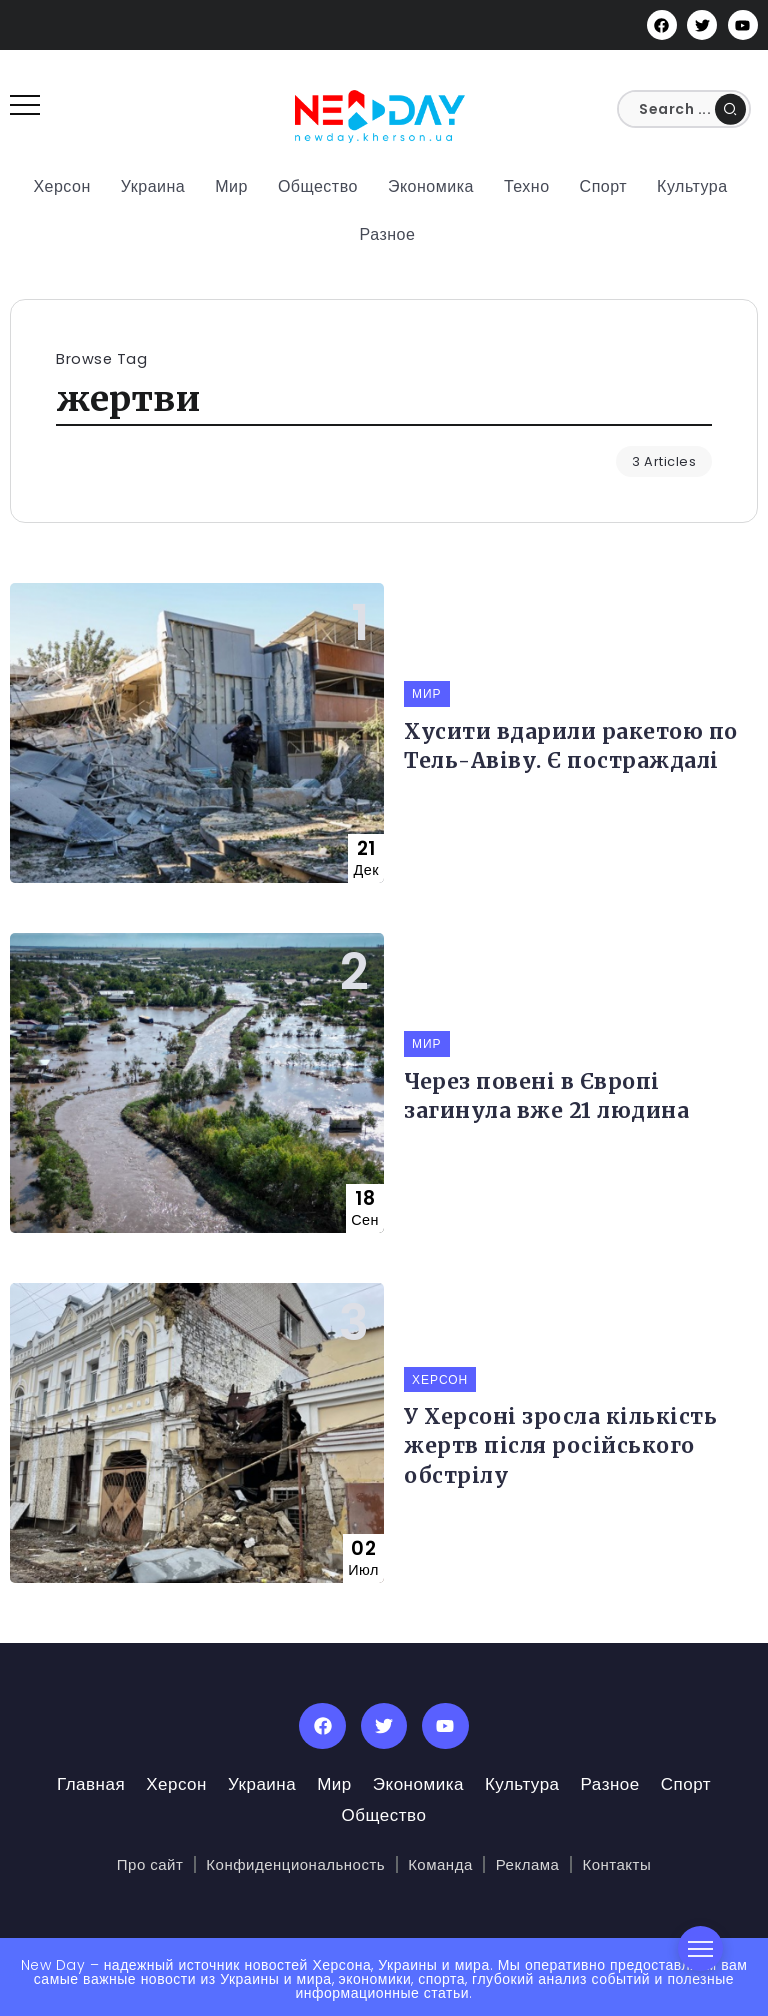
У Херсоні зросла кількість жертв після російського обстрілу (560, 1446)
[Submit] (730, 109)
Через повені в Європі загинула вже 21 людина (546, 1096)
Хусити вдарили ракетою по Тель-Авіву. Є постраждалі (571, 746)
